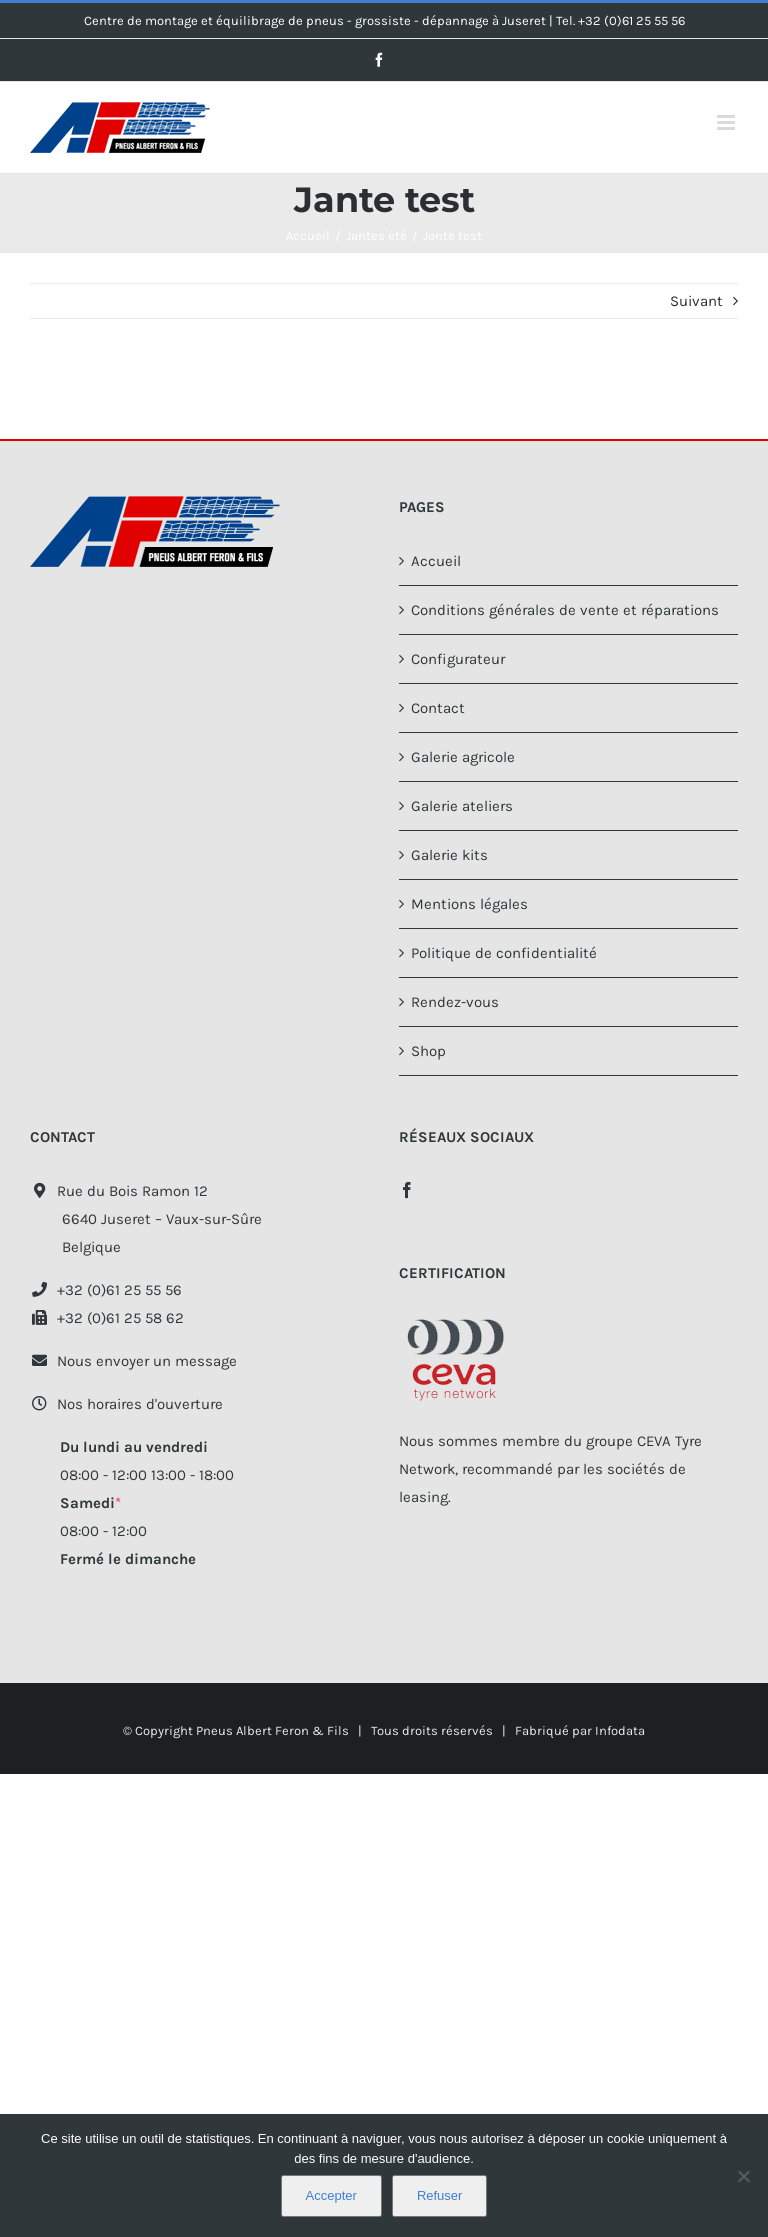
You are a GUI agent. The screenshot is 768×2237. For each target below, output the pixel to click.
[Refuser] (743, 2176)
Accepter (331, 2195)
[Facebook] (407, 1190)
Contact (438, 708)
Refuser (440, 2195)
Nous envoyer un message (133, 1361)
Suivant (696, 301)
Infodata (620, 1730)
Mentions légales (469, 904)
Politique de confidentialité (504, 953)
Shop (428, 1051)
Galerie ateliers (462, 806)
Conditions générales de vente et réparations (565, 610)
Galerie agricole (463, 757)
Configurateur (458, 659)
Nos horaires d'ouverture (126, 1404)
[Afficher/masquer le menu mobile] (727, 122)
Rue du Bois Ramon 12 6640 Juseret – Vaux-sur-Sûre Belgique (146, 1219)
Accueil (436, 561)
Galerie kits (449, 855)
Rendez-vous (455, 1002)
